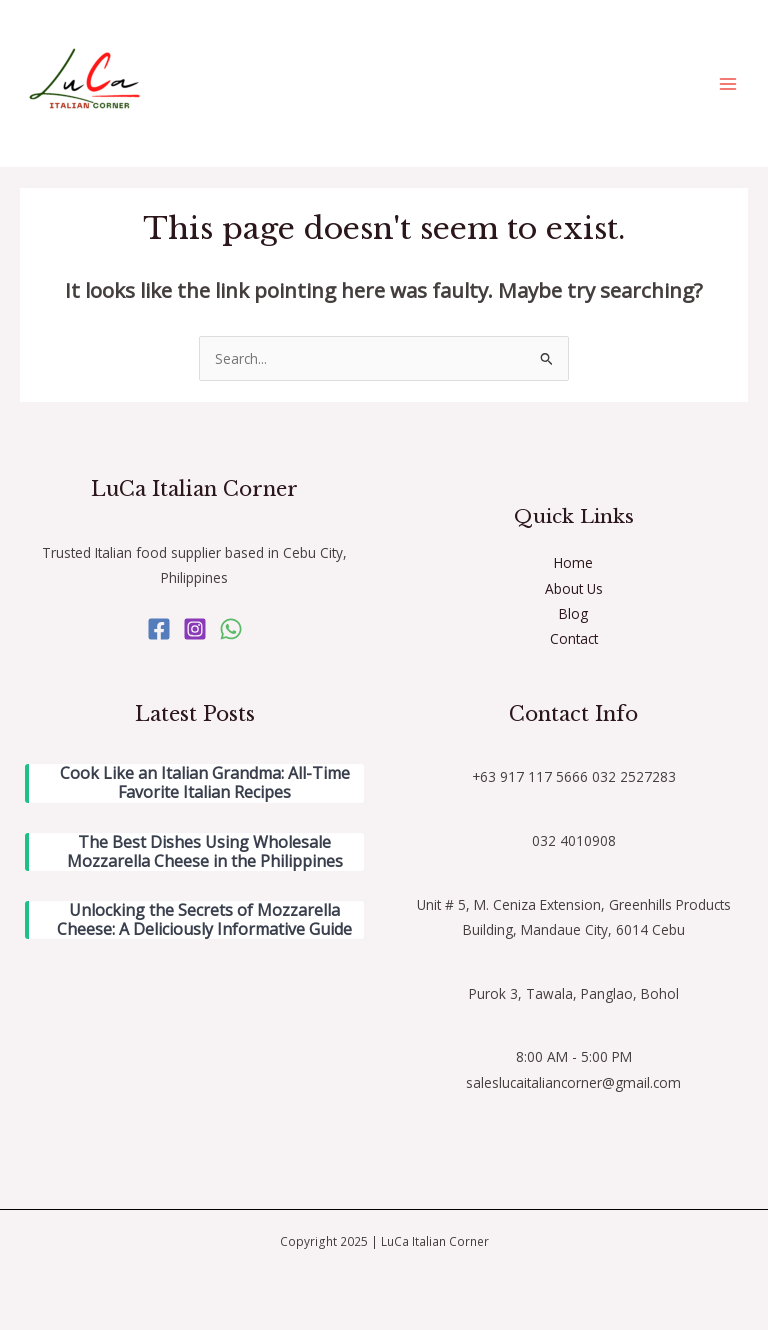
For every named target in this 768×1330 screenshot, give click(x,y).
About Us (574, 588)
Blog (573, 613)
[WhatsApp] (231, 629)
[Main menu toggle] (728, 83)
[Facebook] (159, 629)
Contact (574, 638)
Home (573, 562)
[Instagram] (195, 629)
